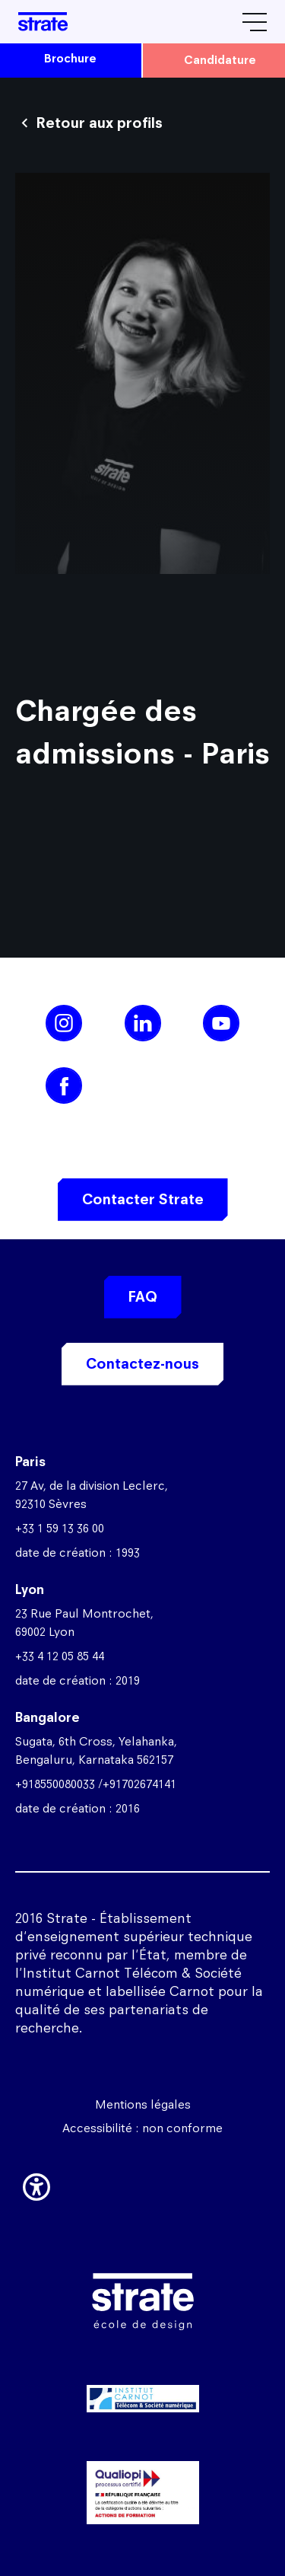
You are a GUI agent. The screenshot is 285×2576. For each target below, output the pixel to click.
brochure (70, 58)
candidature (220, 60)
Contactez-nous (142, 1363)
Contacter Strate (143, 1199)
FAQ (142, 1297)
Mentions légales (143, 2104)
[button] (36, 2184)
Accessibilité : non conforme (142, 2128)
